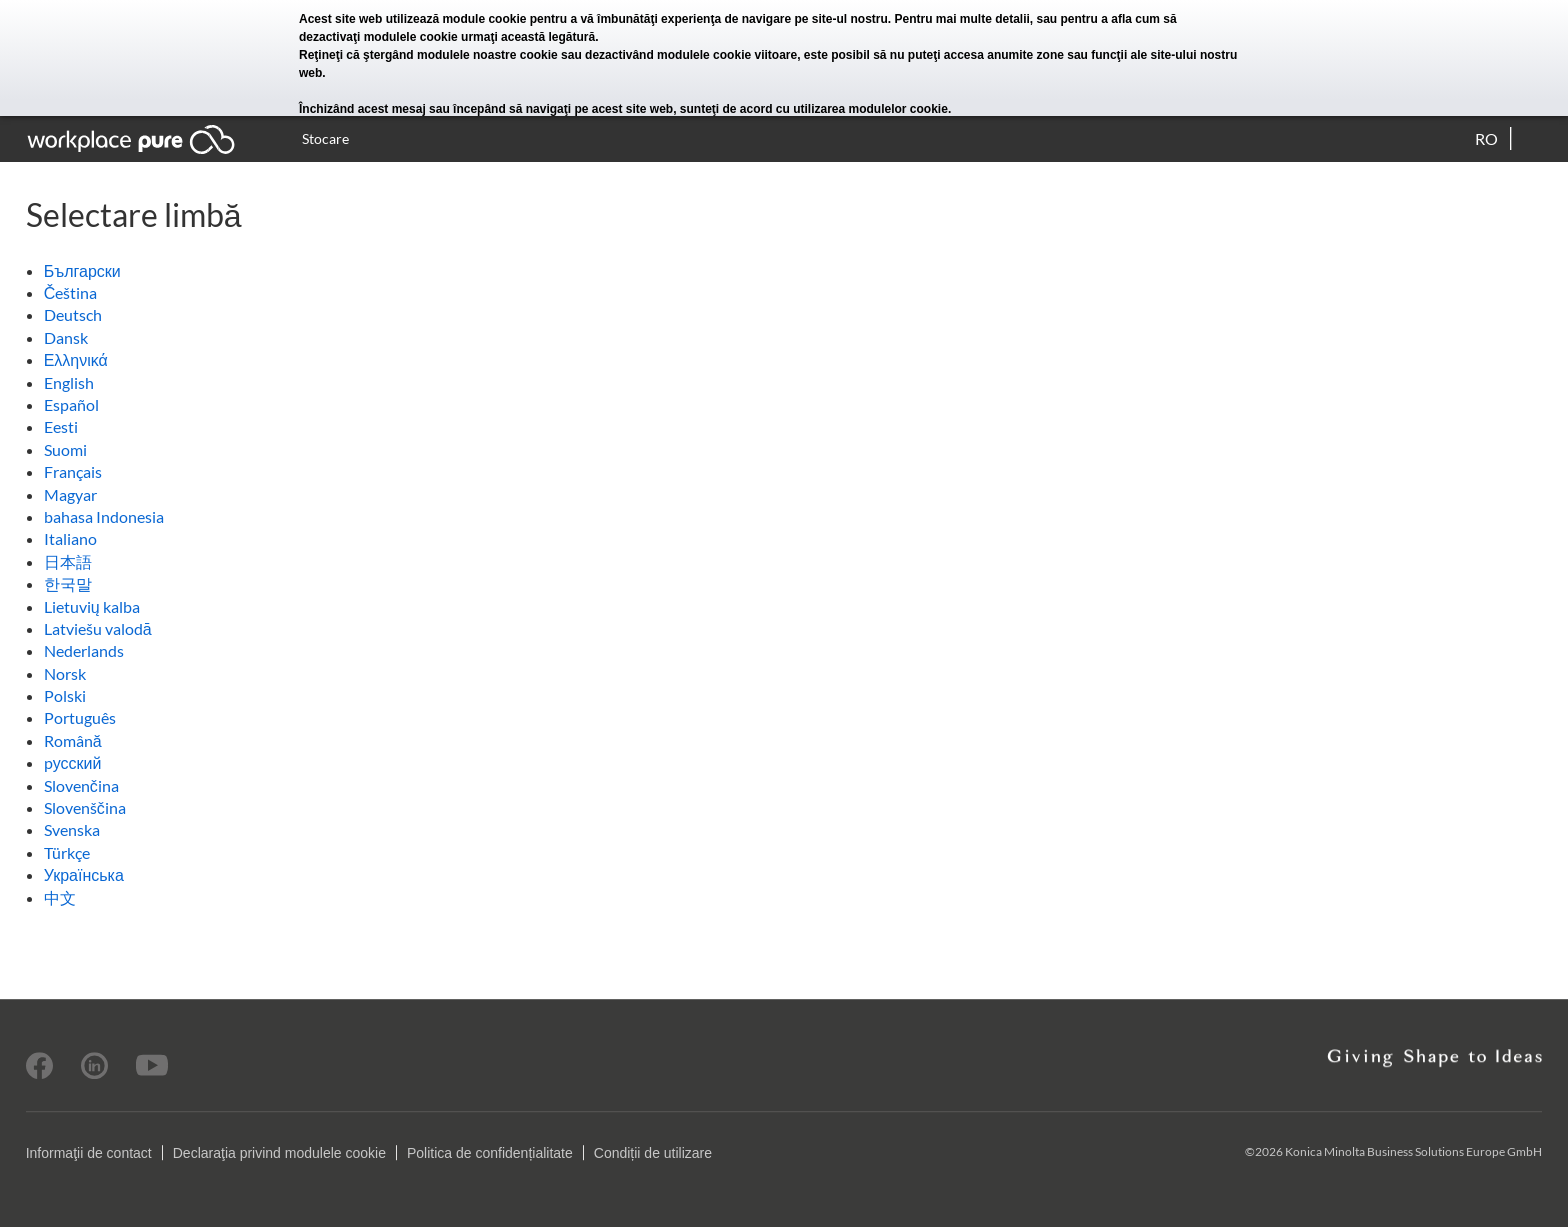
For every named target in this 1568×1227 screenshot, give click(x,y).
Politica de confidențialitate (490, 1153)
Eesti (61, 426)
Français (73, 471)
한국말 (68, 583)
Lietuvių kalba (92, 606)
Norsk (65, 673)
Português (80, 717)
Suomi (65, 449)
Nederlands (84, 650)
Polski (65, 695)
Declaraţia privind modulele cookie (279, 1153)
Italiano (70, 538)
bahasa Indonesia (104, 516)
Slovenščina (85, 807)
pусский (73, 762)
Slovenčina (81, 785)
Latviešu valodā (98, 628)
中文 (60, 897)
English (69, 382)
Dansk (66, 337)
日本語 (68, 561)
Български (82, 270)
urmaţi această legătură (528, 37)
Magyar (70, 494)
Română (73, 740)
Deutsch (73, 314)
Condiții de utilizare (653, 1153)
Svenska (72, 829)
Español (71, 404)
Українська (84, 874)
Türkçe (67, 852)
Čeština (71, 292)
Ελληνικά (76, 359)
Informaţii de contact (89, 1153)
